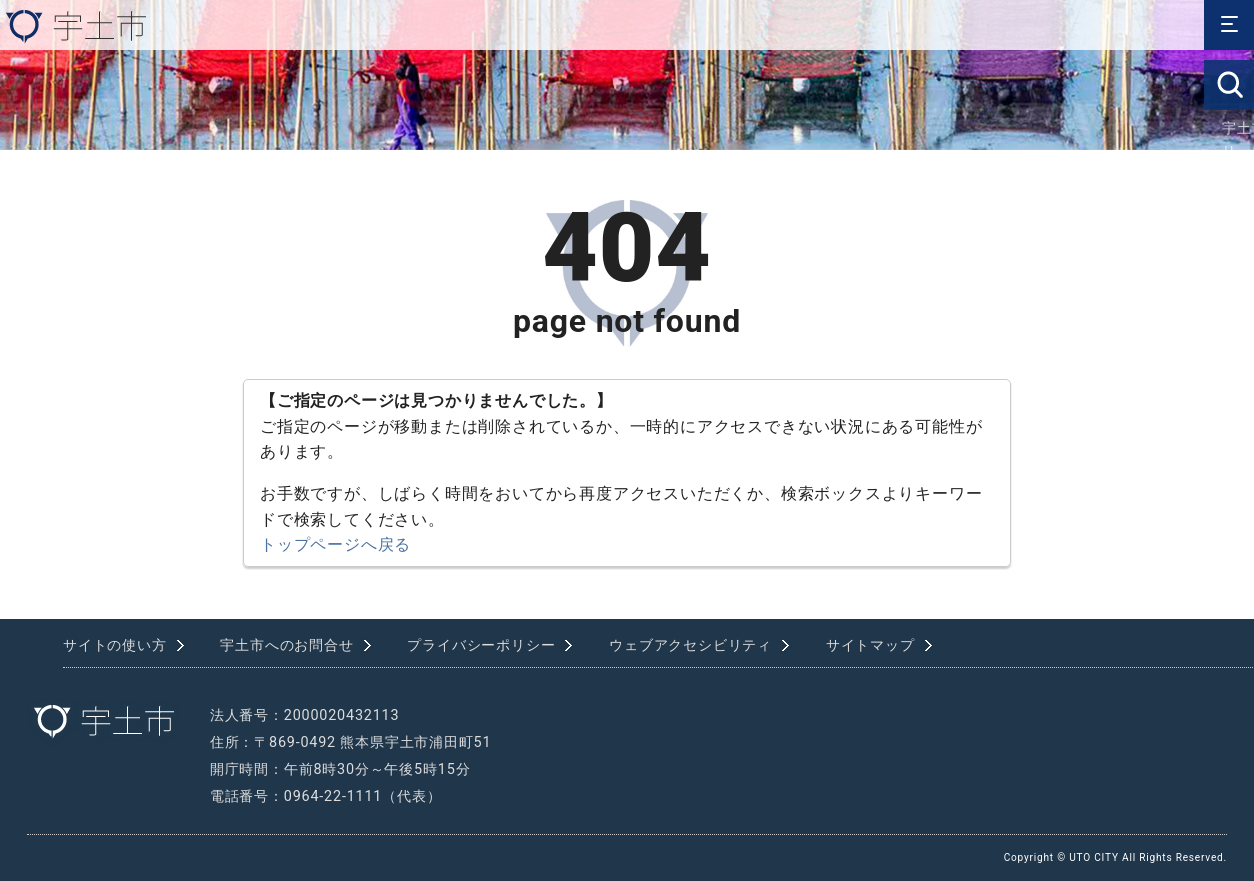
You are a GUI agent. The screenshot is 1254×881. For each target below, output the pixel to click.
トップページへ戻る (335, 544)
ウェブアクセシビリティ (690, 645)
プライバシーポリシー (481, 645)
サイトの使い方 (115, 645)
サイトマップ (870, 645)
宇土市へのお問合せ (286, 645)
